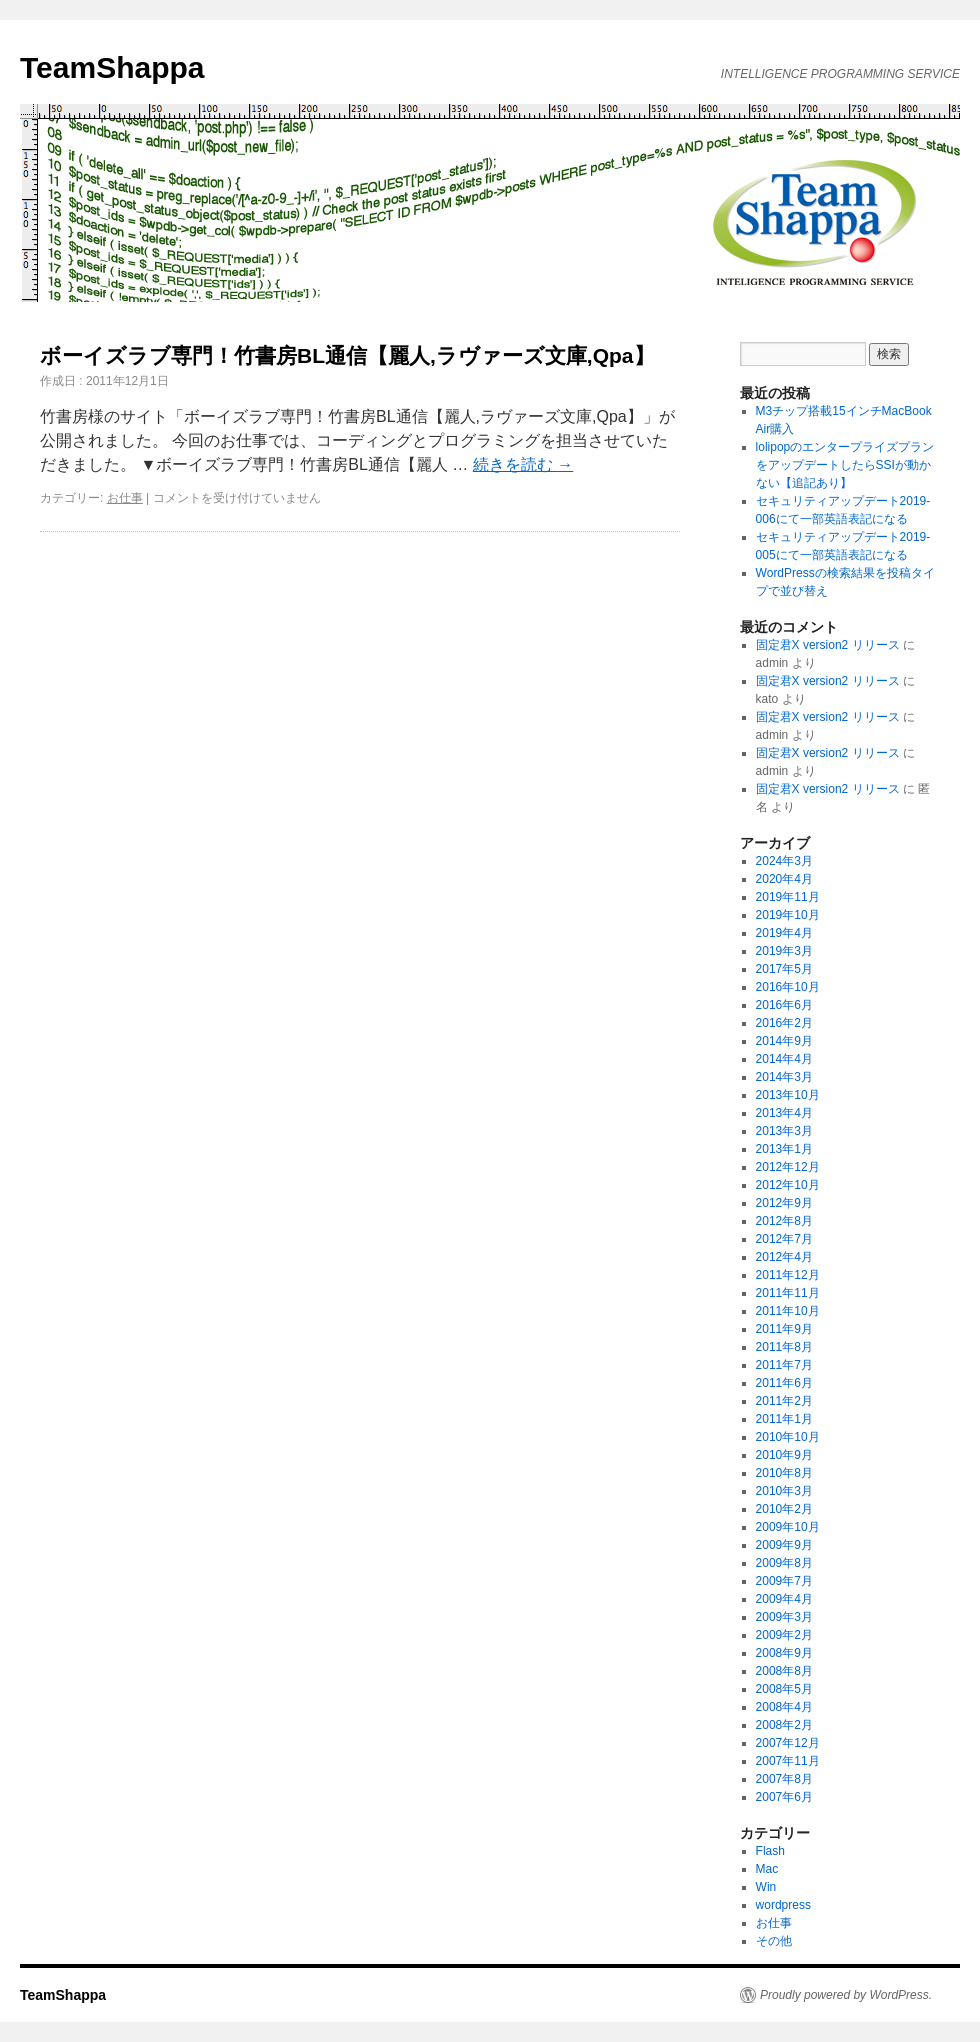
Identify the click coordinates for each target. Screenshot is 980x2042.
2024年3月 (784, 861)
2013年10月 (788, 1095)
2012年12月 (788, 1167)
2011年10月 (788, 1311)
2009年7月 (784, 1581)
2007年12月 (788, 1743)
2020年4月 (784, 879)
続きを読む (523, 464)
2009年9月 (784, 1545)
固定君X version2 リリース (828, 645)
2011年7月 (784, 1365)
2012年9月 (784, 1203)
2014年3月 (784, 1077)
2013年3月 (784, 1131)
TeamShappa (112, 67)
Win (766, 1887)
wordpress (783, 1905)
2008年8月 (784, 1671)
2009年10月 (788, 1527)
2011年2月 (784, 1401)
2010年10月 (788, 1437)
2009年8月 (784, 1563)
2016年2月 (784, 1023)
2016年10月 (788, 987)
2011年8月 (784, 1347)
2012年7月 (784, 1239)
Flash (770, 1851)
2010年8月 (784, 1473)
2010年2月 (784, 1509)
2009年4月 (784, 1599)
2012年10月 (788, 1185)
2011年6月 (784, 1383)
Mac (767, 1869)
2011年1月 (784, 1419)
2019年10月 (788, 915)
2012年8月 (784, 1221)
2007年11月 (788, 1761)
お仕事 (125, 498)
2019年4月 (784, 933)
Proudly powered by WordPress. (846, 1995)
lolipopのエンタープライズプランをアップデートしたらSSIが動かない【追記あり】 (845, 465)
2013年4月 (784, 1113)
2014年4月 (784, 1059)
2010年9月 (784, 1455)
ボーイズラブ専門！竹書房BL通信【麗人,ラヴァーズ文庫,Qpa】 (347, 355)
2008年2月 (784, 1725)
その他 (774, 1941)
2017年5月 (784, 969)
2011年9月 (784, 1329)
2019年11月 (788, 897)
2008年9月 (784, 1653)
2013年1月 (784, 1149)
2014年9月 (784, 1041)
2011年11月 (788, 1293)
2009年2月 (784, 1635)
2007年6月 (784, 1797)
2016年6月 (784, 1005)
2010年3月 (784, 1491)
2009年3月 (784, 1617)
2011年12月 (788, 1275)
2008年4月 (784, 1707)
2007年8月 (784, 1779)
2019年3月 (784, 951)
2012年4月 (784, 1257)
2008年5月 (784, 1689)
